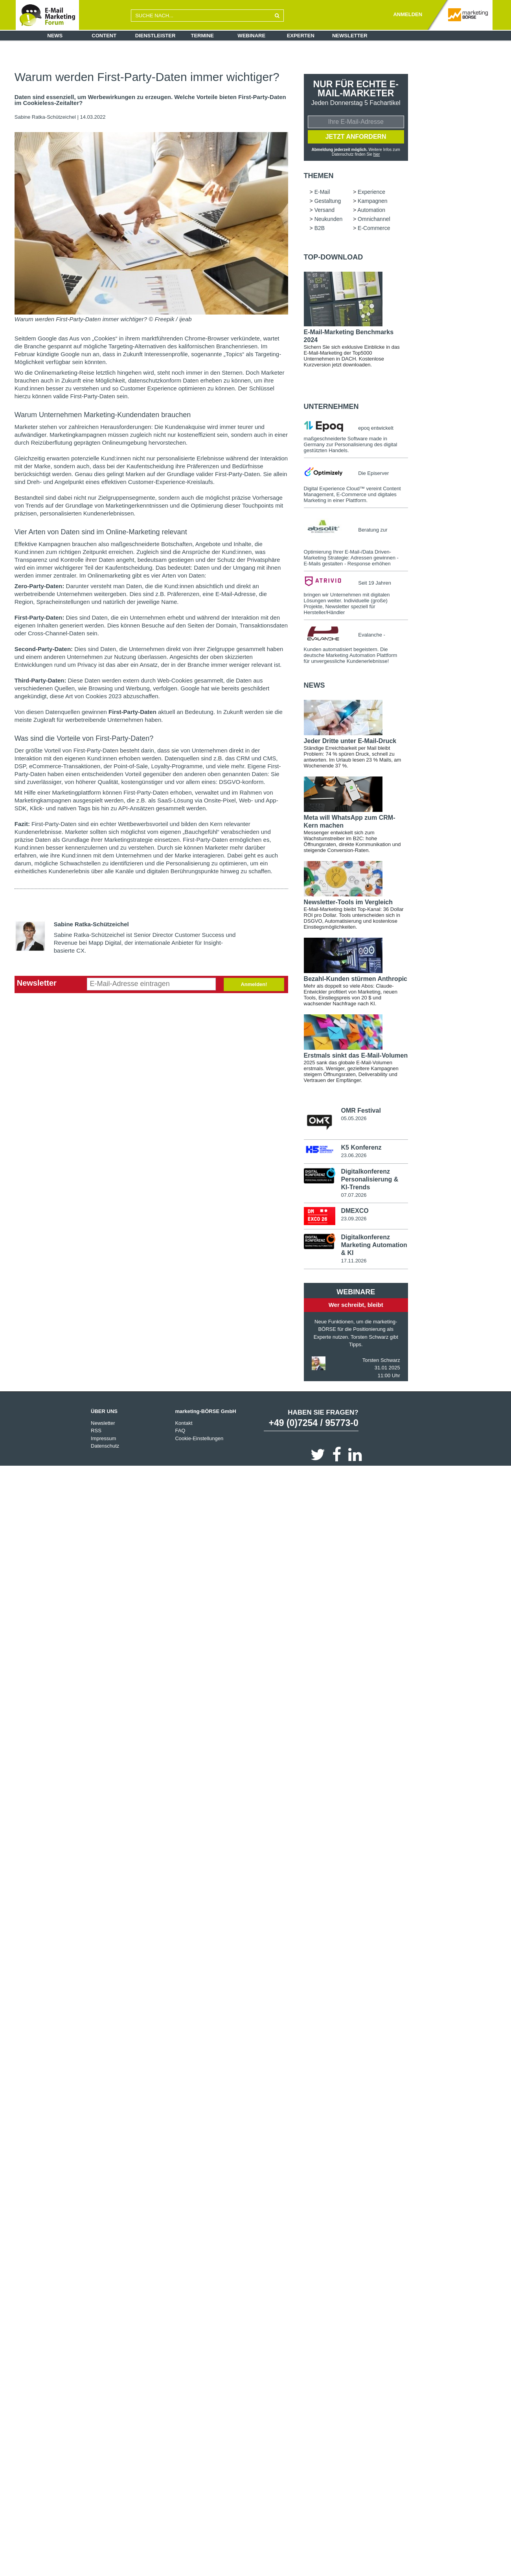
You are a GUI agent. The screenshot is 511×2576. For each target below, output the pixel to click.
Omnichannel (374, 219)
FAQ (180, 1431)
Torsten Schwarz (381, 1360)
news (314, 685)
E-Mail (322, 192)
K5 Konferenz (361, 1147)
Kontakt (183, 1423)
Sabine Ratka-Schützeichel (45, 117)
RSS (96, 1431)
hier (376, 154)
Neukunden (328, 219)
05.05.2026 (353, 1118)
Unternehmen (331, 406)
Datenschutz (105, 1446)
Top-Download (333, 257)
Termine (202, 36)
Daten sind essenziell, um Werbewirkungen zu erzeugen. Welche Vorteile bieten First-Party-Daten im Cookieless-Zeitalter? (150, 100)
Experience (371, 192)
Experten (300, 36)
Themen (319, 176)
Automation (371, 210)
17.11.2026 (353, 1261)
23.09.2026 (353, 1219)
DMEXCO (354, 1211)
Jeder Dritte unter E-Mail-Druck (350, 741)
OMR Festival (360, 1110)
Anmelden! (254, 984)
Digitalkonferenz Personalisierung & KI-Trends (369, 1179)
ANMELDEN (407, 14)
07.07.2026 (353, 1195)
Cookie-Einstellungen (199, 1439)
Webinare (251, 36)
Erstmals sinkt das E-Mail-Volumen (356, 1055)
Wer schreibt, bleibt (356, 1305)
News (54, 36)
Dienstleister (155, 36)
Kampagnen (373, 201)
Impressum (103, 1439)
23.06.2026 (353, 1156)
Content (104, 36)
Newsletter (350, 36)
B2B (319, 228)
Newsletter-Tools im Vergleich (348, 902)
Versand (324, 210)
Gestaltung (327, 201)
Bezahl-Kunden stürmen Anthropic (355, 978)
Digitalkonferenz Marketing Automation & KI (374, 1245)
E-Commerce (374, 228)
